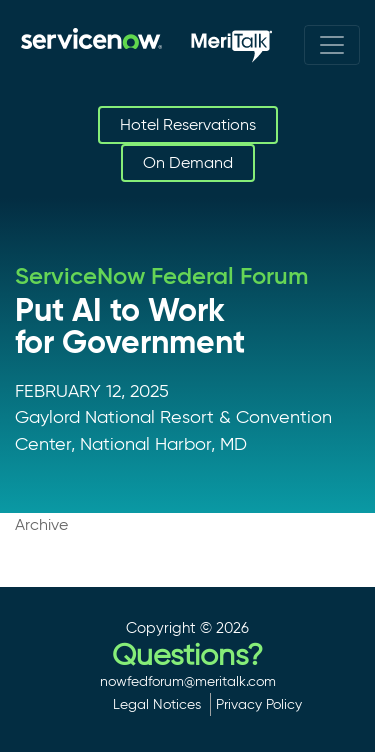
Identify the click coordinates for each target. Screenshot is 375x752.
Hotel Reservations (188, 124)
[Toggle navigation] (332, 45)
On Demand (188, 162)
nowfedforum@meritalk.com (188, 681)
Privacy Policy (259, 704)
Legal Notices (157, 704)
